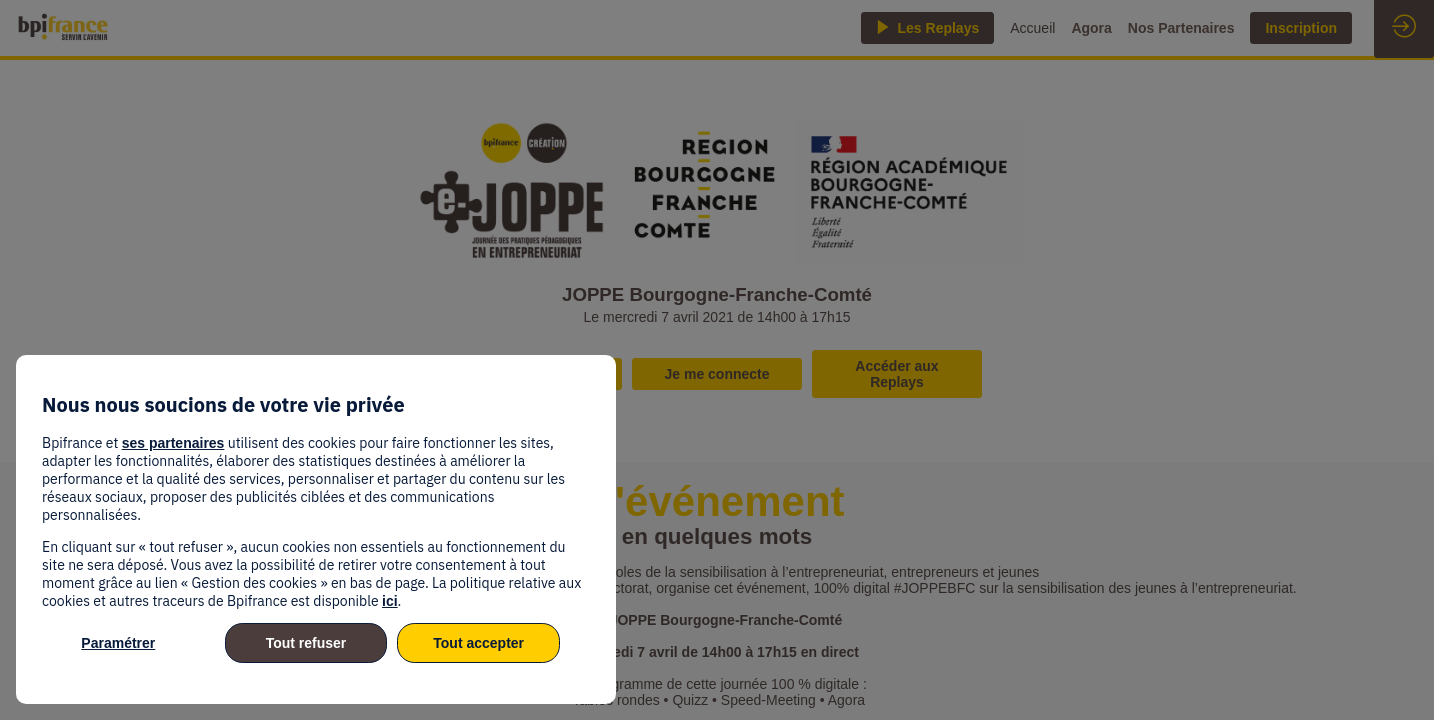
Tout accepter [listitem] (478, 643)
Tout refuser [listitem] (306, 643)
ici (390, 601)
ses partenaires (173, 443)
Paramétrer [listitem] (118, 643)
